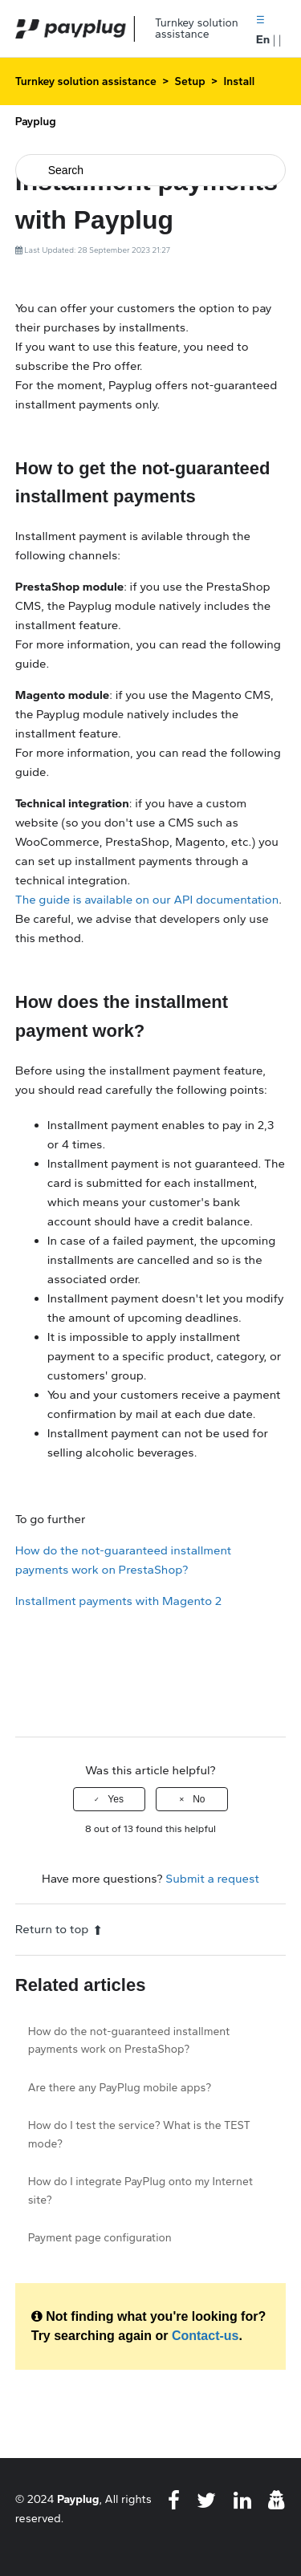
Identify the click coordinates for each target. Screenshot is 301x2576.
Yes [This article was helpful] (116, 1799)
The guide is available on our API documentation (147, 899)
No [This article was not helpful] (199, 1799)
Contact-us (205, 2335)
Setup (190, 81)
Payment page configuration (100, 2238)
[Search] (151, 170)
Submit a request (212, 1878)
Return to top (59, 1929)
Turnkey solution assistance (86, 81)
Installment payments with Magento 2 (118, 1601)
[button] (260, 19)
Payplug (78, 2499)
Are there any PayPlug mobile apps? (119, 2088)
